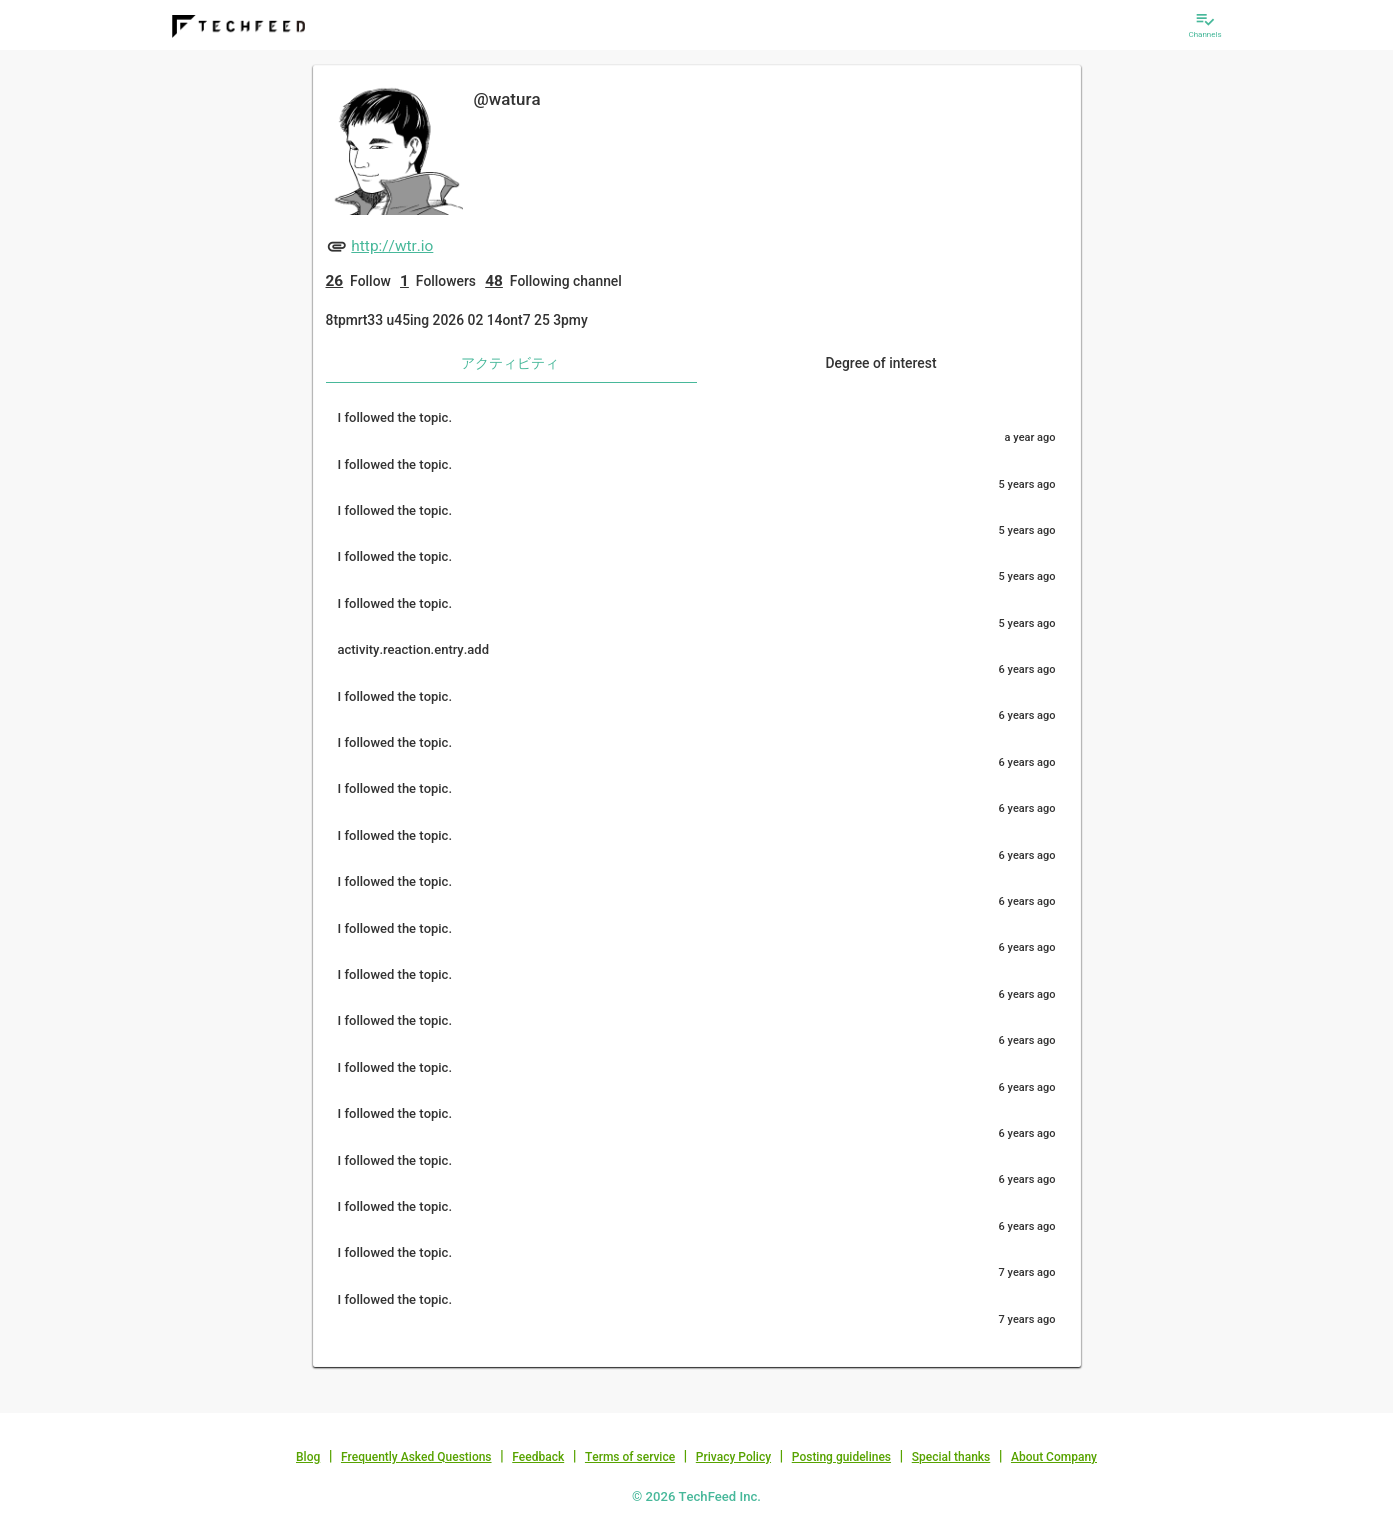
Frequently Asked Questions (416, 1457)
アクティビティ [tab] (510, 363)
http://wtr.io (392, 246)
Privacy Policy (733, 1457)
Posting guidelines (841, 1457)
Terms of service (630, 1457)
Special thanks (951, 1457)
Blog (308, 1457)
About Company (1054, 1457)
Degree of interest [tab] (880, 363)
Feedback (538, 1457)
